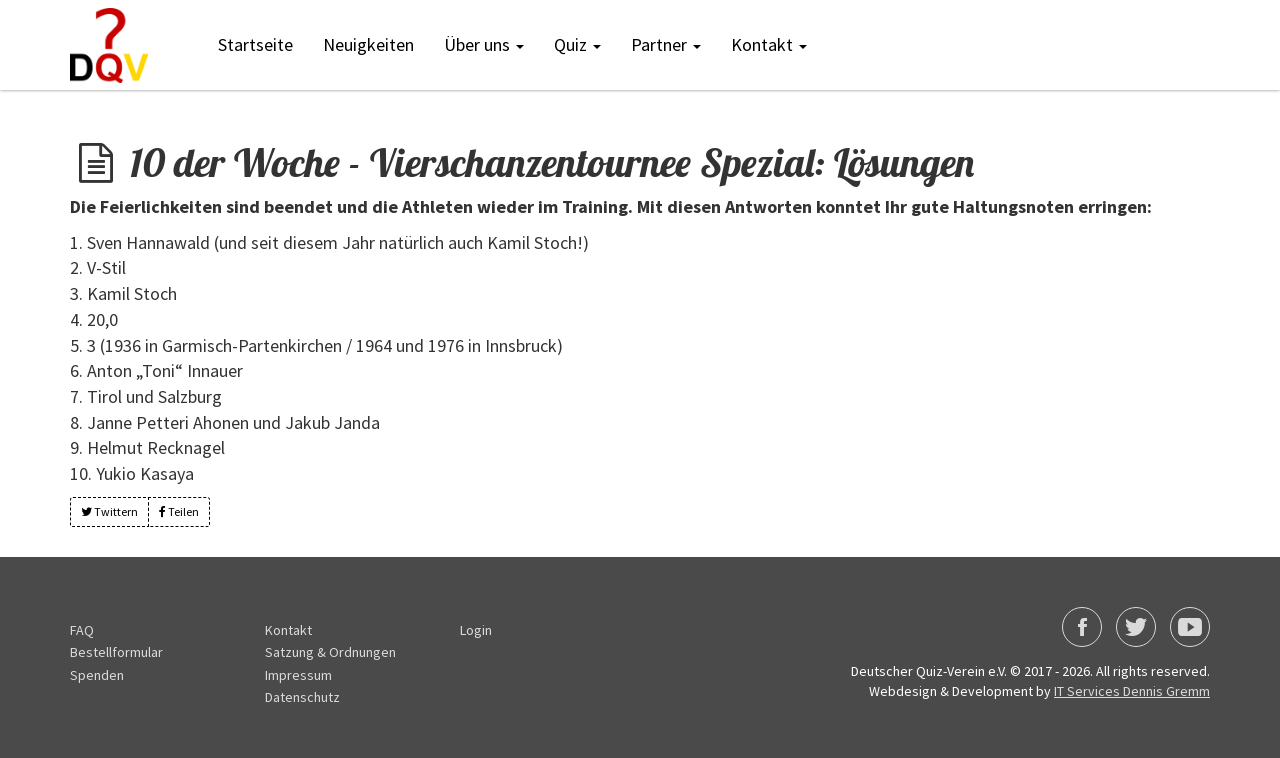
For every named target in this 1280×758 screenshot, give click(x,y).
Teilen (179, 511)
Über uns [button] (484, 44)
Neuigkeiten (368, 44)
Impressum (298, 675)
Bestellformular (116, 652)
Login (476, 630)
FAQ (82, 630)
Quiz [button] (577, 44)
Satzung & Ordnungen (330, 652)
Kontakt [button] (769, 44)
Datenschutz (302, 697)
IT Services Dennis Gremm (1132, 691)
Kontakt (288, 630)
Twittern (109, 511)
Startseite (255, 44)
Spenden (97, 675)
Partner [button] (666, 44)
